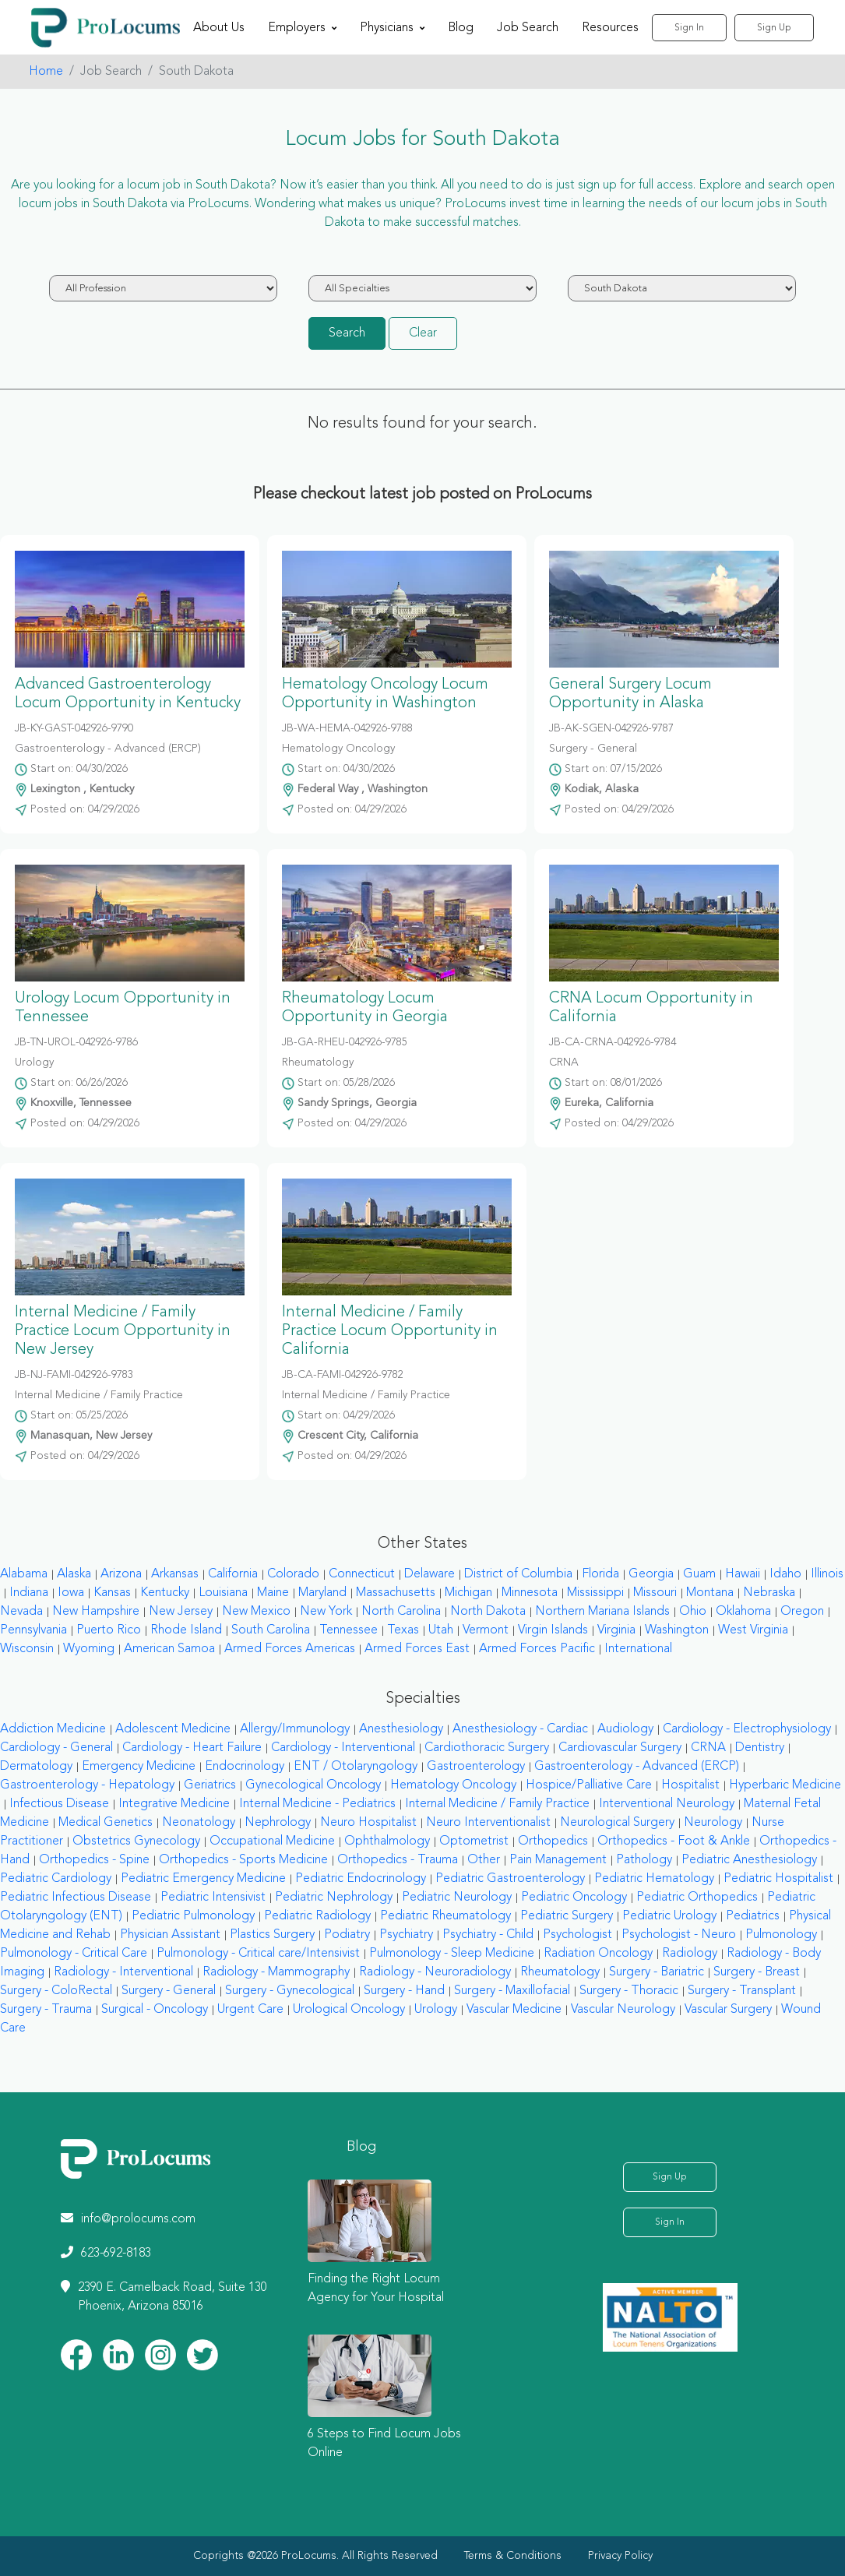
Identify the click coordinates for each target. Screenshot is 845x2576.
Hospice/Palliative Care (589, 1785)
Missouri (655, 1593)
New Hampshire (95, 1611)
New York (326, 1611)
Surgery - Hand (404, 1991)
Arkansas (175, 1574)
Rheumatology (560, 1972)
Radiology (689, 1953)
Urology (435, 2009)
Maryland (322, 1593)
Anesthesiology (401, 1729)
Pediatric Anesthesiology (749, 1860)
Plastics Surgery (272, 1935)
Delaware (429, 1574)
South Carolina (270, 1630)
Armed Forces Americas (289, 1649)
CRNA (708, 1748)
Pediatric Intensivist (213, 1897)
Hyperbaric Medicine (785, 1785)
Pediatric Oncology (574, 1897)
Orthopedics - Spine (94, 1860)
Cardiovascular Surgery (619, 1748)
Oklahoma (743, 1611)
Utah (440, 1630)
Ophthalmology (387, 1841)
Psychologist (577, 1935)
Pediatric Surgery (566, 1916)
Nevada (21, 1611)
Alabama (24, 1574)
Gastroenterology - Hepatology (87, 1785)
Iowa (71, 1593)
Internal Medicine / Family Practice (497, 1804)
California (233, 1574)
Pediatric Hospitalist (778, 1879)
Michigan (468, 1593)
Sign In (689, 28)
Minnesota (530, 1593)
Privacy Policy (620, 2555)
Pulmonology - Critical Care (73, 1953)
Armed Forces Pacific (537, 1649)
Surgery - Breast (756, 1972)
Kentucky (164, 1593)
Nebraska (769, 1593)
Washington (677, 1630)
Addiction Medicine (53, 1729)
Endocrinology (244, 1766)
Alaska (74, 1574)
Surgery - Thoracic (628, 1991)
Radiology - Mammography (276, 1972)
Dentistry (759, 1748)
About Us (219, 28)
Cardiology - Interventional (343, 1748)
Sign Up (774, 28)
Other (483, 1860)
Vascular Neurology (623, 2009)
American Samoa (169, 1649)
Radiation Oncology (598, 1953)
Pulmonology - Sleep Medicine (451, 1953)
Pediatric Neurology (457, 1897)
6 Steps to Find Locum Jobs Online (384, 2443)
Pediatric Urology (669, 1916)
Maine (273, 1593)
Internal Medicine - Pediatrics (317, 1804)
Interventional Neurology (666, 1804)
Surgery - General (168, 1991)
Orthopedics (553, 1841)
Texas (403, 1630)
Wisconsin (27, 1649)
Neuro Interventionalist (488, 1823)
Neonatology (198, 1823)
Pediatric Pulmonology (193, 1916)
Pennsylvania (33, 1630)
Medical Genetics (105, 1823)
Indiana (28, 1593)
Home (46, 71)
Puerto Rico (108, 1630)
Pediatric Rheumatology (445, 1916)
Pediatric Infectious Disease (75, 1897)
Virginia (616, 1630)
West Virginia (753, 1630)
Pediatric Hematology (654, 1879)
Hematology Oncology (453, 1785)
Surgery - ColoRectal (56, 1991)
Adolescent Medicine (173, 1729)
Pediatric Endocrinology (360, 1879)
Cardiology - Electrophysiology (747, 1729)
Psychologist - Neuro (678, 1935)
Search (347, 333)
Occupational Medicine (272, 1841)
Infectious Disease (59, 1804)
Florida (600, 1574)
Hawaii (742, 1574)
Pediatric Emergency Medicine (203, 1879)
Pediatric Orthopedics (697, 1897)
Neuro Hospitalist (368, 1823)
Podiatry (347, 1935)
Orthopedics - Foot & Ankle (673, 1841)
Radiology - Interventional (123, 1972)
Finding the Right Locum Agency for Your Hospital (376, 2288)
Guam (699, 1574)
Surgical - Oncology (154, 2009)
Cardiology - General (56, 1748)
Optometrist (474, 1841)
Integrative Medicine (174, 1804)
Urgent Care (250, 2009)
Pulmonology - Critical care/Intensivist (258, 1953)
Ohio (692, 1611)
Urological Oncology (349, 2009)
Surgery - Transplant (742, 1991)
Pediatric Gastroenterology (510, 1879)
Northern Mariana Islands (602, 1611)
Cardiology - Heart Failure (192, 1748)
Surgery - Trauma (46, 2009)
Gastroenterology (476, 1766)
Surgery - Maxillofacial (512, 1991)
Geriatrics (210, 1785)
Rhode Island (186, 1630)
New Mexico (256, 1611)
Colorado (293, 1574)
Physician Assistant (170, 1935)
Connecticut (362, 1574)
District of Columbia (518, 1574)
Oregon (802, 1611)
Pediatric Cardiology (55, 1879)
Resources (610, 28)
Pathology (644, 1860)
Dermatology (36, 1766)
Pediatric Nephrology (334, 1897)
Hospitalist (690, 1785)
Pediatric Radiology (317, 1916)
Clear (423, 333)
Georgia (651, 1574)
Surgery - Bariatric (656, 1972)
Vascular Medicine (514, 2009)
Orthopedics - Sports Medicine (243, 1860)
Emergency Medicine (138, 1766)
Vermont (486, 1630)
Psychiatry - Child (487, 1935)
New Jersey (181, 1611)
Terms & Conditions (513, 2555)
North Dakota (488, 1611)
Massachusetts (395, 1593)
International (638, 1649)
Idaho (785, 1574)
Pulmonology (781, 1935)
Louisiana (223, 1593)
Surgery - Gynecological (289, 1991)
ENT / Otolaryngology (355, 1766)
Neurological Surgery (617, 1823)
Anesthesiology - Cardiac (520, 1729)
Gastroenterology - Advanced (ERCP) (636, 1766)
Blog (461, 28)
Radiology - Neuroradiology (435, 1972)
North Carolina (401, 1611)
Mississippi (595, 1593)
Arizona (121, 1574)
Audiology (625, 1729)
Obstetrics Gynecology (136, 1841)
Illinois (827, 1574)
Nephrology (278, 1823)
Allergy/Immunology (295, 1729)
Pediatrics (753, 1916)
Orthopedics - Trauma (397, 1860)
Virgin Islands (553, 1630)
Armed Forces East (417, 1649)
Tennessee (348, 1630)
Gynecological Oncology (313, 1785)
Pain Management (558, 1860)
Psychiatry (406, 1935)
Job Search (527, 28)
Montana (710, 1593)
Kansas (112, 1593)
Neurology (713, 1823)
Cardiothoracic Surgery (486, 1748)
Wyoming (88, 1649)
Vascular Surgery (728, 2009)
